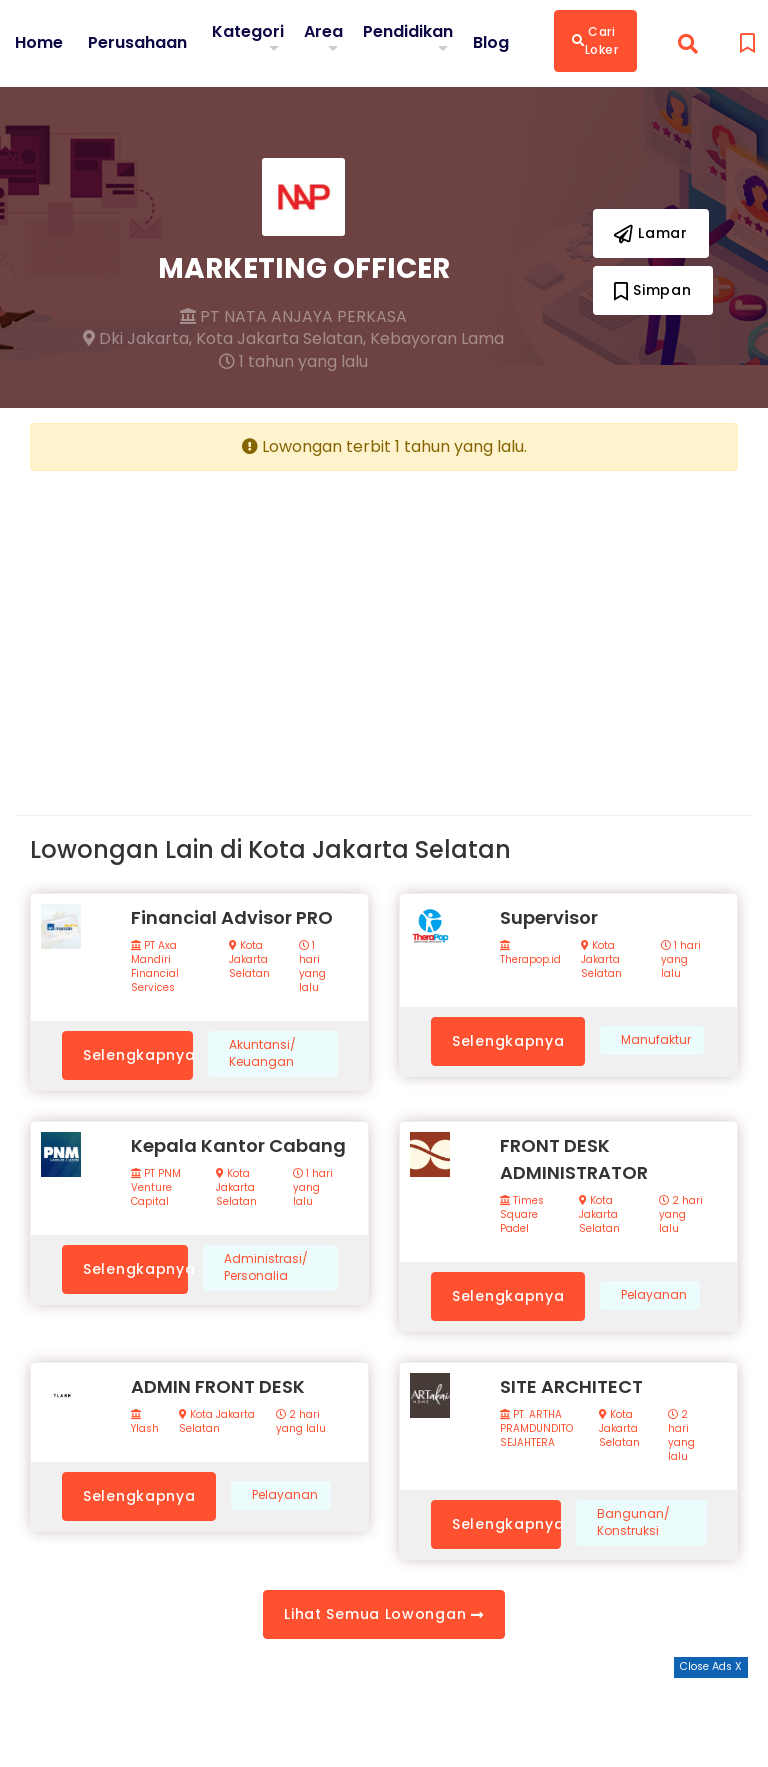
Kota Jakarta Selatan (249, 960)
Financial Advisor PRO (232, 917)
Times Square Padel (522, 1215)
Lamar (651, 233)
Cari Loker (595, 40)
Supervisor (549, 917)
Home (39, 43)
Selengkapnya (138, 1055)
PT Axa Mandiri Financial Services (155, 967)
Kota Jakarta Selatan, (281, 339)
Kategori (248, 31)
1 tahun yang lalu (293, 362)
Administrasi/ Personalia (266, 1267)
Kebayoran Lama (437, 339)
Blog (491, 43)
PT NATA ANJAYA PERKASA (293, 317)
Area (323, 31)
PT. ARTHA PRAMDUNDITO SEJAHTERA (536, 1429)
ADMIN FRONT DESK (218, 1386)
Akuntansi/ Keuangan (262, 1053)
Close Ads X (711, 1666)
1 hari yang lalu (312, 967)
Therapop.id (530, 953)
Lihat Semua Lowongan (383, 1614)
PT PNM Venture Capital (156, 1188)
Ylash (145, 1422)
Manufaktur (656, 1040)
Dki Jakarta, (137, 339)
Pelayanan (654, 1295)
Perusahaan (137, 43)
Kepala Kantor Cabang (238, 1145)
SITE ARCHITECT (571, 1386)
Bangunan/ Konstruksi (633, 1522)
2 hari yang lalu (681, 1215)
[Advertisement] (199, 627)
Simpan (653, 290)
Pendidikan (408, 31)
